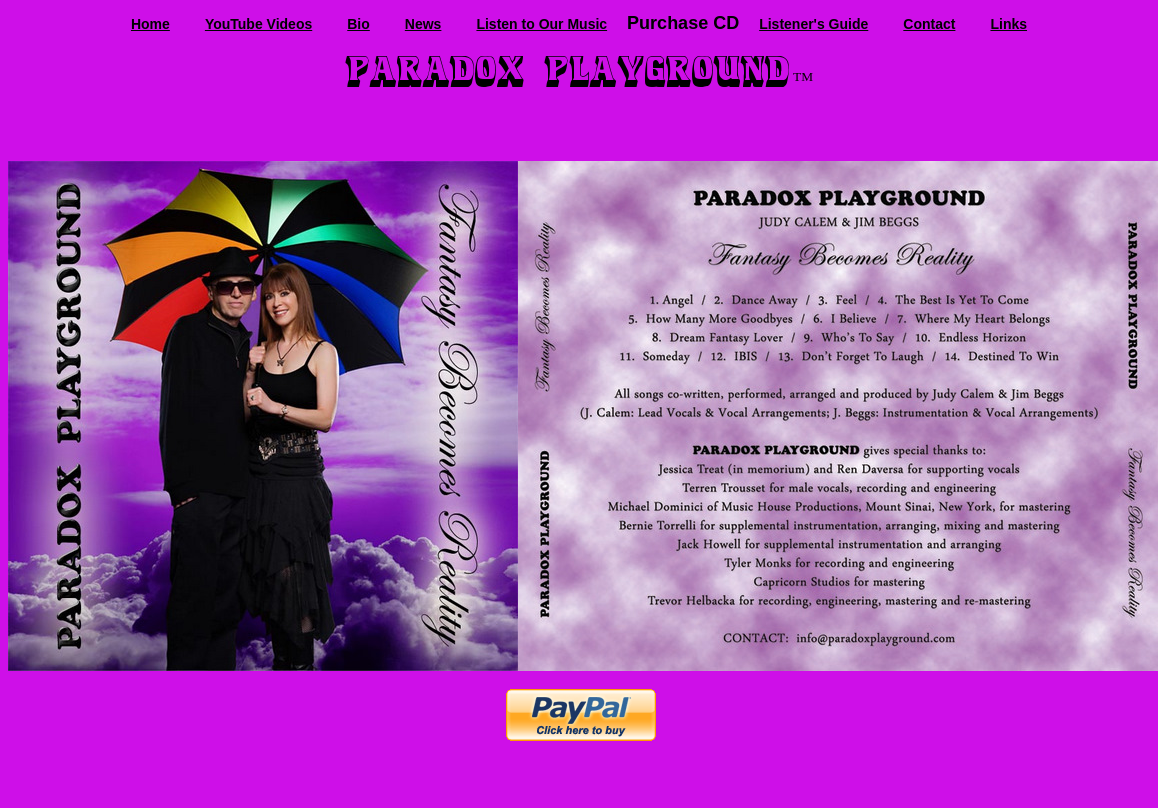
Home (150, 24)
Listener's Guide (813, 24)
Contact (929, 24)
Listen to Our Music (541, 24)
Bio (358, 24)
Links (1008, 24)
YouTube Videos (258, 24)
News (423, 24)
